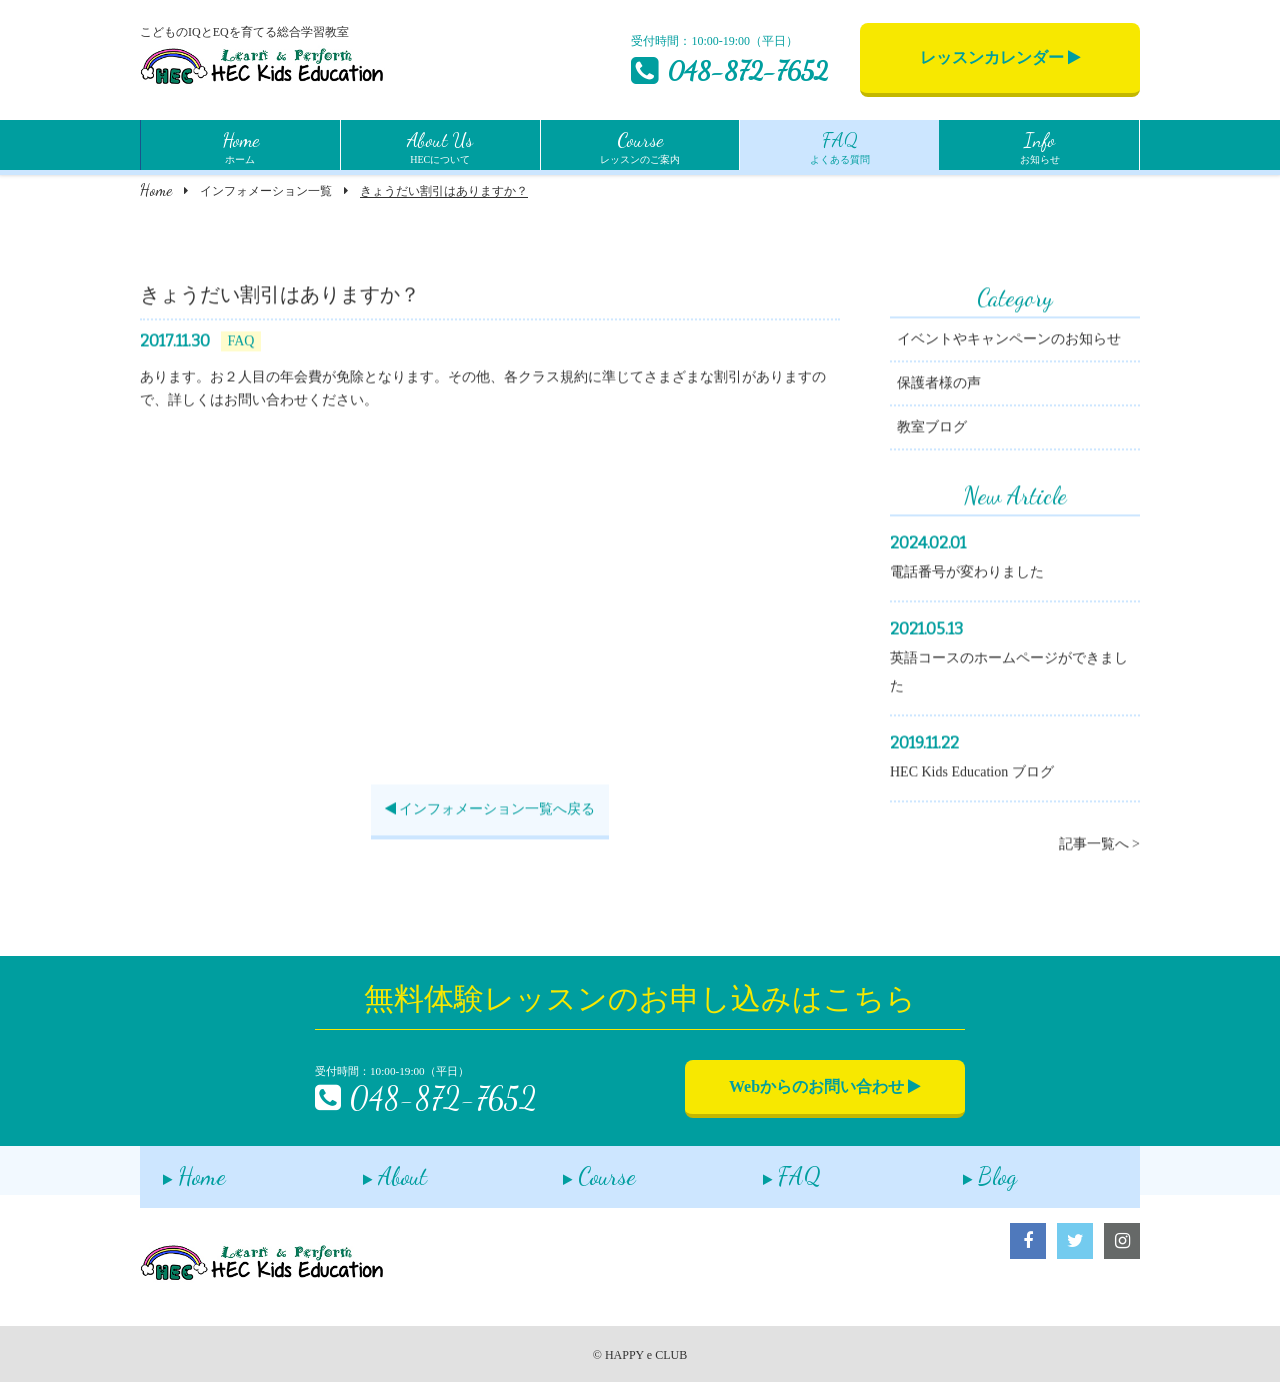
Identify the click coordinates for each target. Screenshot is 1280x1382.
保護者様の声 (939, 385)
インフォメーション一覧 (266, 191)
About (372, 1169)
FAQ (769, 1169)
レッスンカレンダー (1000, 57)
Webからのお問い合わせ (825, 1086)
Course (576, 1169)
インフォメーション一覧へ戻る (490, 811)
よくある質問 (840, 145)
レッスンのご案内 (640, 145)
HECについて (440, 145)
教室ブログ (932, 429)
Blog (967, 1169)
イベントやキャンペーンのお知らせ (1009, 341)
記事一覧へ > (1099, 846)
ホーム (240, 145)
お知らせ (1040, 145)
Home (156, 189)
